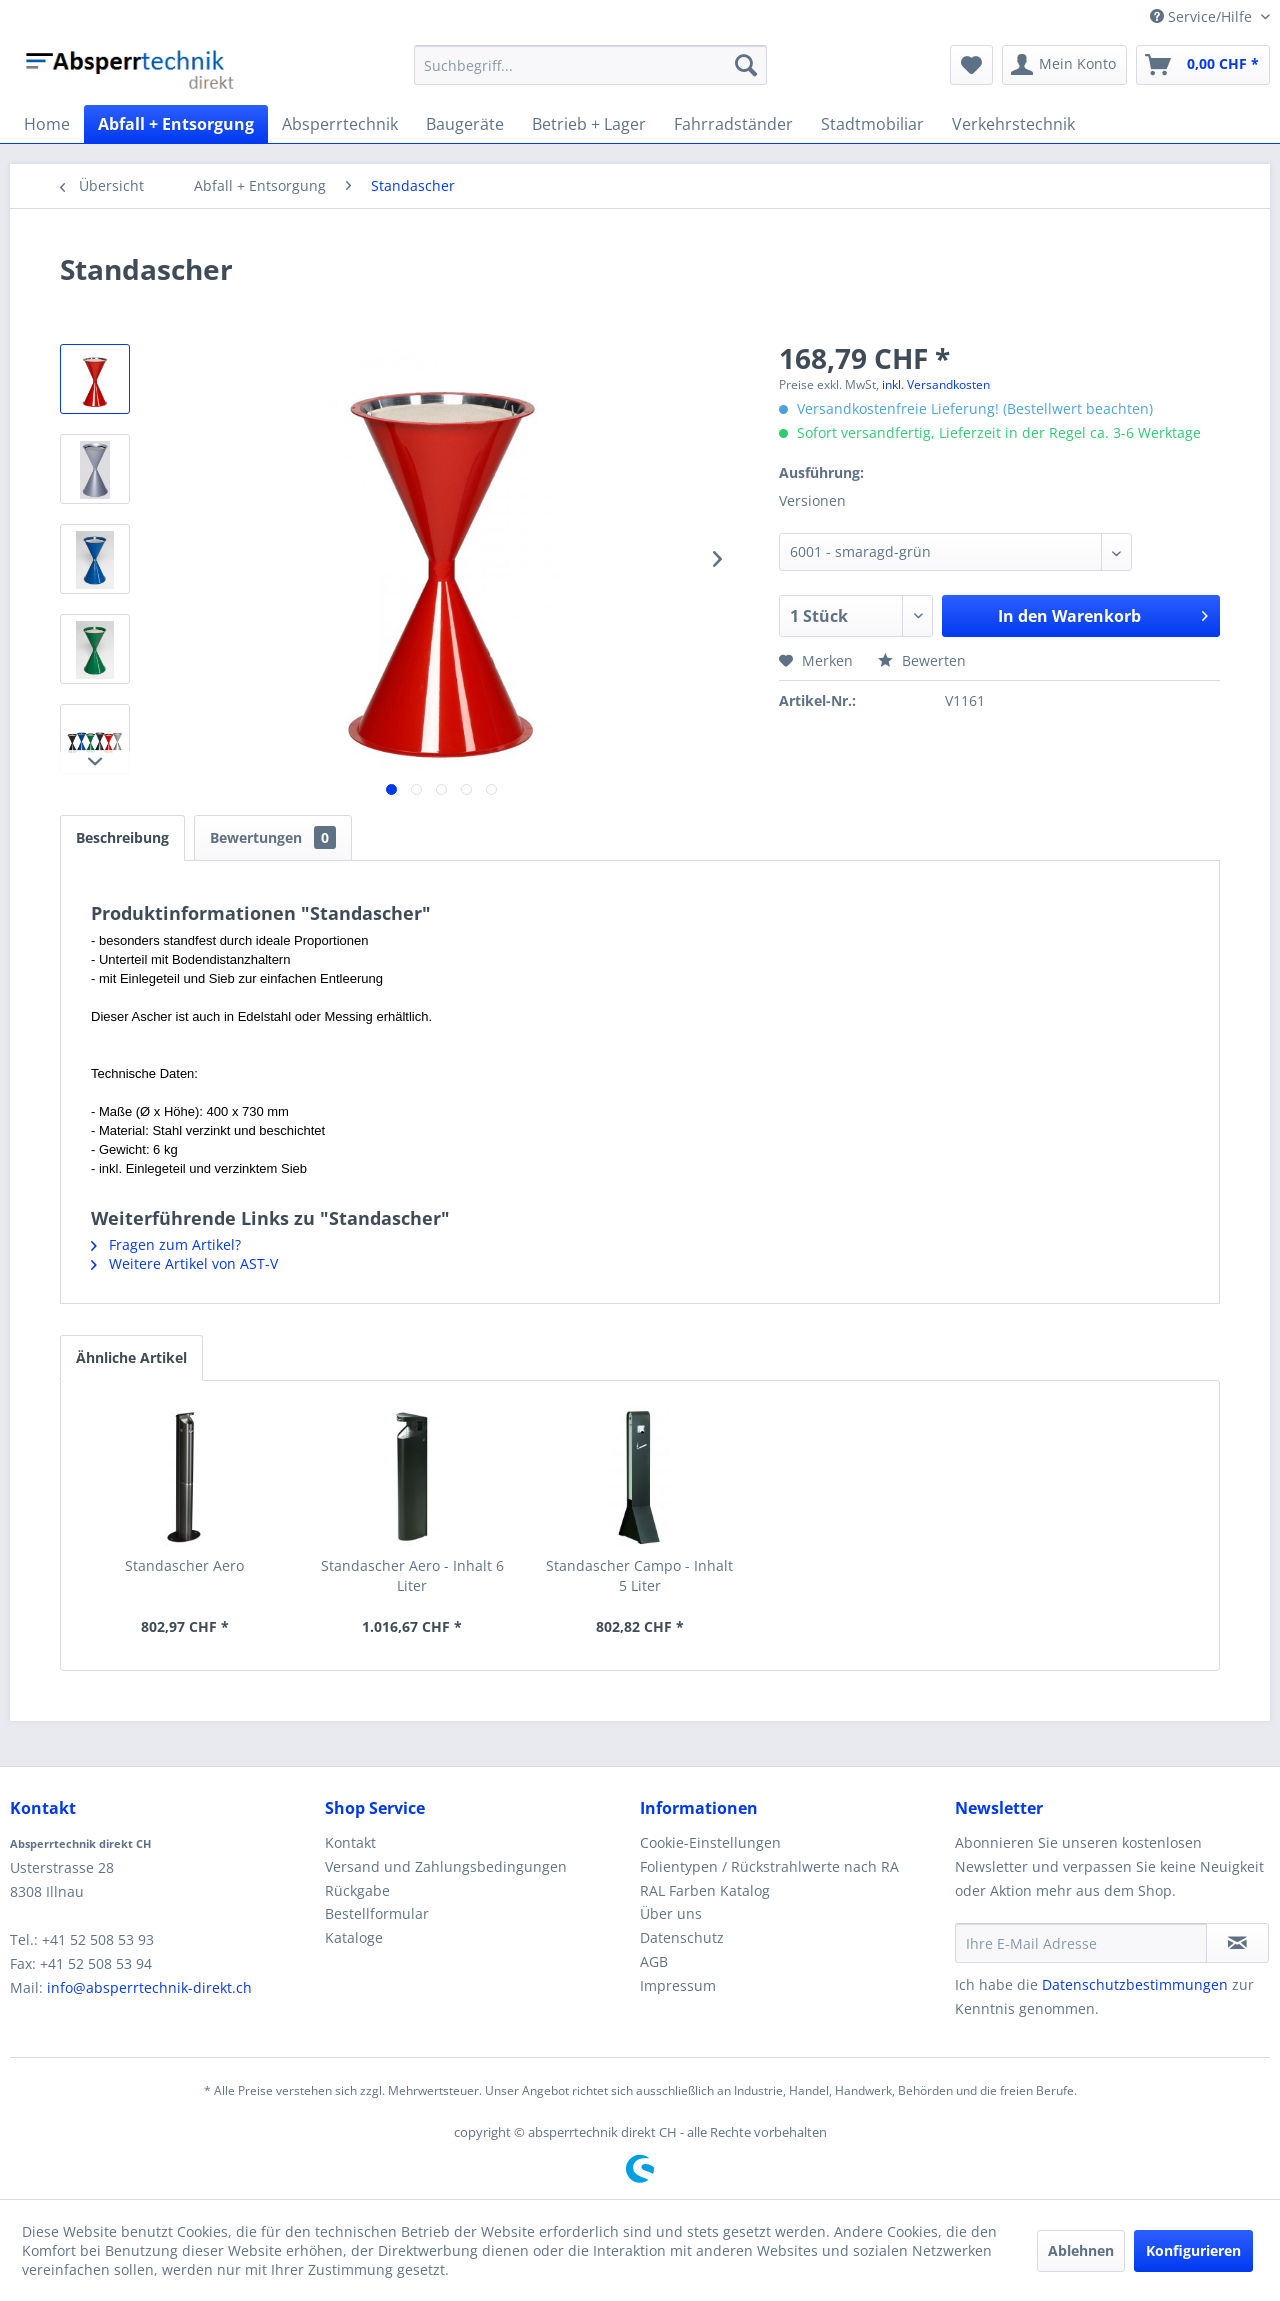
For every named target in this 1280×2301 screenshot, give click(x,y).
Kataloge (354, 1937)
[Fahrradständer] (733, 124)
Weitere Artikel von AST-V (184, 1263)
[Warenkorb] (1203, 65)
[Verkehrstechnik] (1013, 124)
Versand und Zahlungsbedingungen (446, 1866)
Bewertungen (273, 837)
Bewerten (922, 660)
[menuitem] (590, 65)
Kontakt (350, 1842)
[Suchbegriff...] (590, 65)
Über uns (671, 1913)
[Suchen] (746, 65)
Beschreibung (122, 837)
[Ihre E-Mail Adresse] (1081, 1943)
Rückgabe (357, 1890)
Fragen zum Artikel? (166, 1244)
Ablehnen (1081, 2250)
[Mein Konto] (1064, 65)
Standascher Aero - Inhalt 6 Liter (412, 1575)
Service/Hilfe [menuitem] (1203, 16)
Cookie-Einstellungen (710, 1842)
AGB (654, 1961)
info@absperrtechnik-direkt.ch (149, 1987)
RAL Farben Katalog (705, 1890)
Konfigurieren (1193, 2250)
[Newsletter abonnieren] (1237, 1943)
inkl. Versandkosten (936, 384)
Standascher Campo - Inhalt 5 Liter (639, 1575)
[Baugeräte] (465, 124)
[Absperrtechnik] (340, 124)
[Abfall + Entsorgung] (176, 124)
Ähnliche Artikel (131, 1357)
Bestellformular (377, 1913)
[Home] (47, 124)
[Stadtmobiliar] (872, 124)
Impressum (678, 1985)
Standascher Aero (184, 1565)
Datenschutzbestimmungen (1135, 1984)
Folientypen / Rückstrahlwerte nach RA (769, 1866)
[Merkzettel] (971, 65)
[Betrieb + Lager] (589, 124)
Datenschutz (682, 1937)
